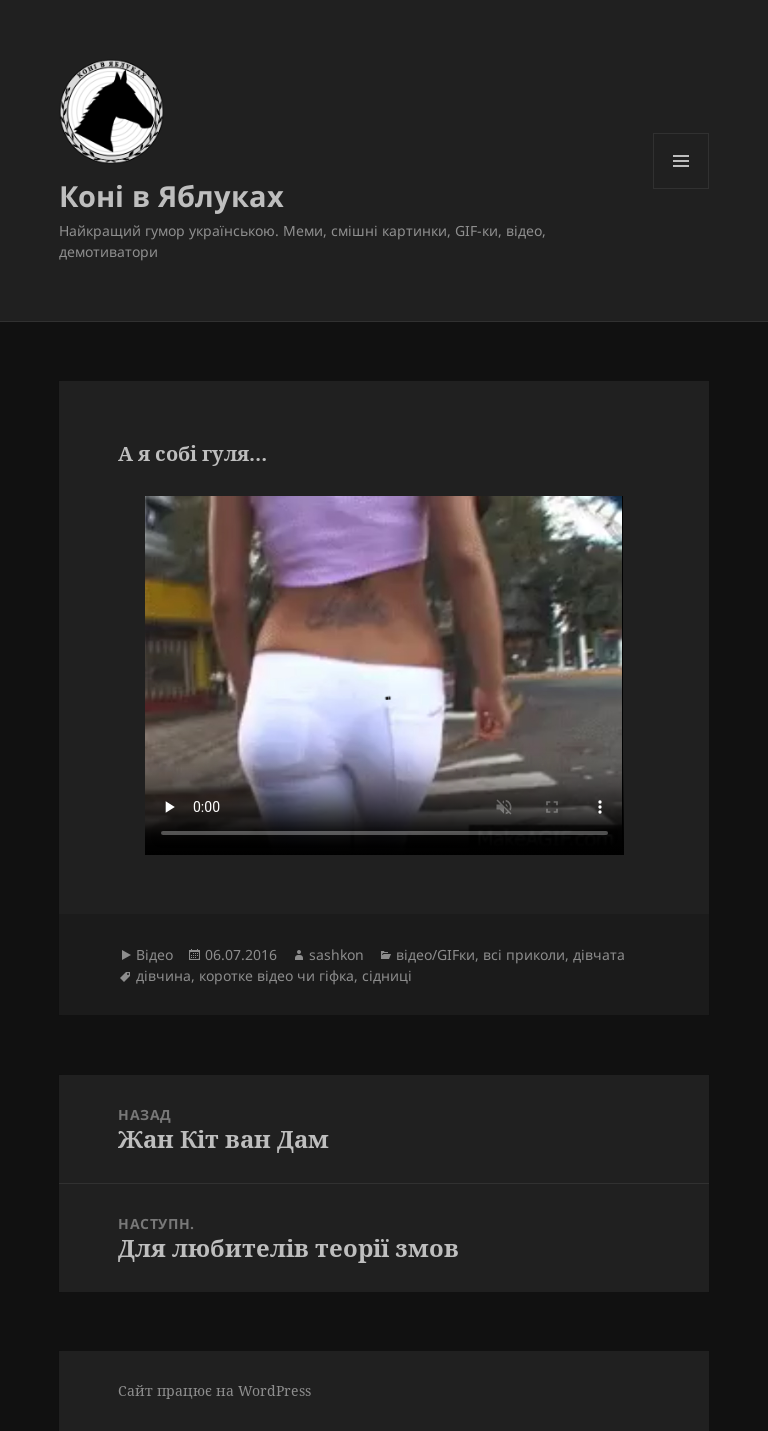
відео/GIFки (435, 954)
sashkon (336, 954)
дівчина (163, 975)
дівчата (599, 954)
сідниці (387, 975)
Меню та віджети (681, 188)
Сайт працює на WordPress (214, 1390)
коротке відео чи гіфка (276, 975)
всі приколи (524, 954)
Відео (154, 954)
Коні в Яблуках (171, 195)
